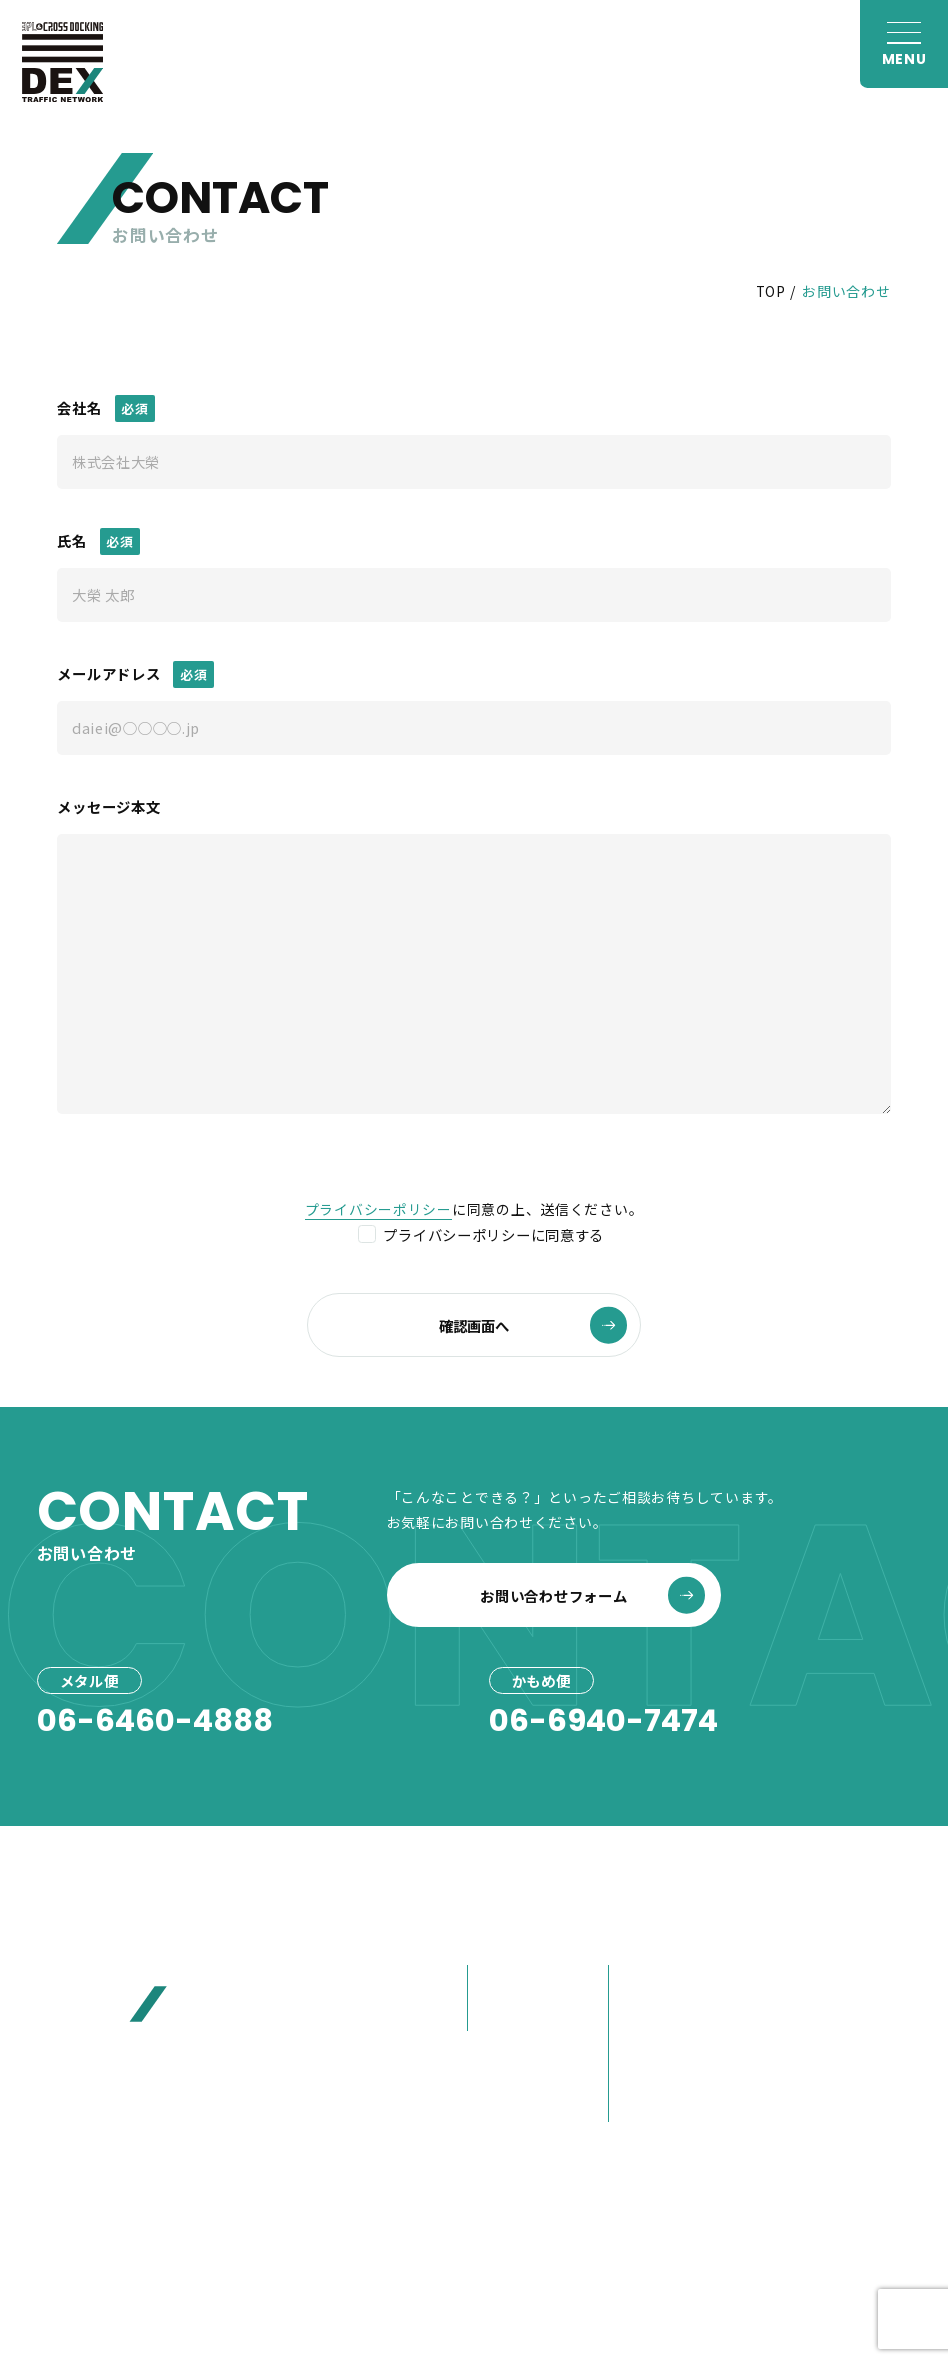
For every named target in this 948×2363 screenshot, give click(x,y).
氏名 (71, 540)
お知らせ (786, 1939)
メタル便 (504, 1980)
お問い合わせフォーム (592, 1595)
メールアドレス (108, 673)
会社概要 (645, 1980)
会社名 (79, 407)
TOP (771, 291)
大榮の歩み (653, 2072)
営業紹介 (645, 2105)
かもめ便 (504, 2014)
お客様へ (786, 1980)
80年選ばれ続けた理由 (676, 2027)
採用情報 (786, 2101)
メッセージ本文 (108, 806)
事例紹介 (504, 2062)
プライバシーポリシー (378, 1209)
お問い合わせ (805, 2061)
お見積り (786, 2020)
